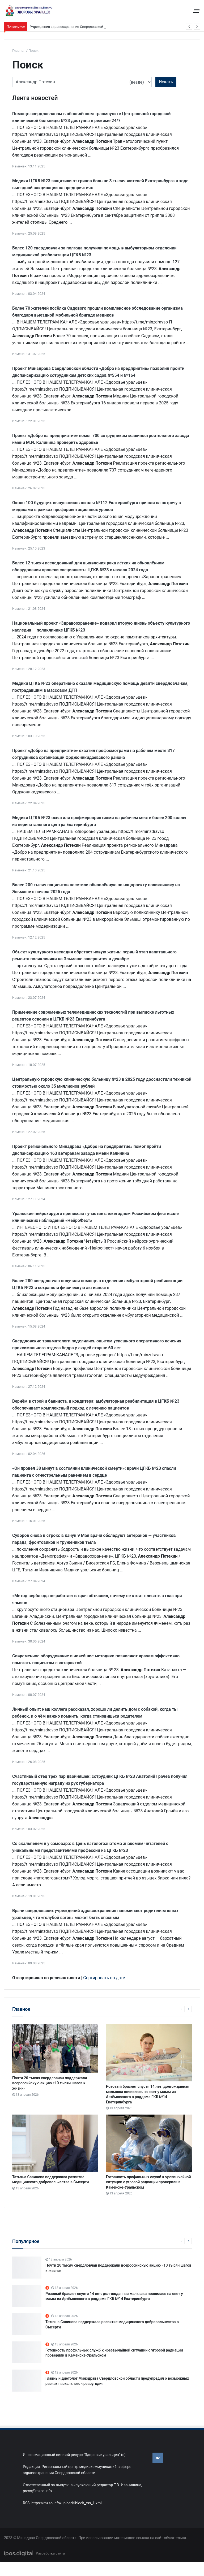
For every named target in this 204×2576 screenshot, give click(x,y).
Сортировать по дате (104, 1977)
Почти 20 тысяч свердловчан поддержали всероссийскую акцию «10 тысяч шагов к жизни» (49, 2083)
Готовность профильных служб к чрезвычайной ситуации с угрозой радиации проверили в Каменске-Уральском (148, 2182)
